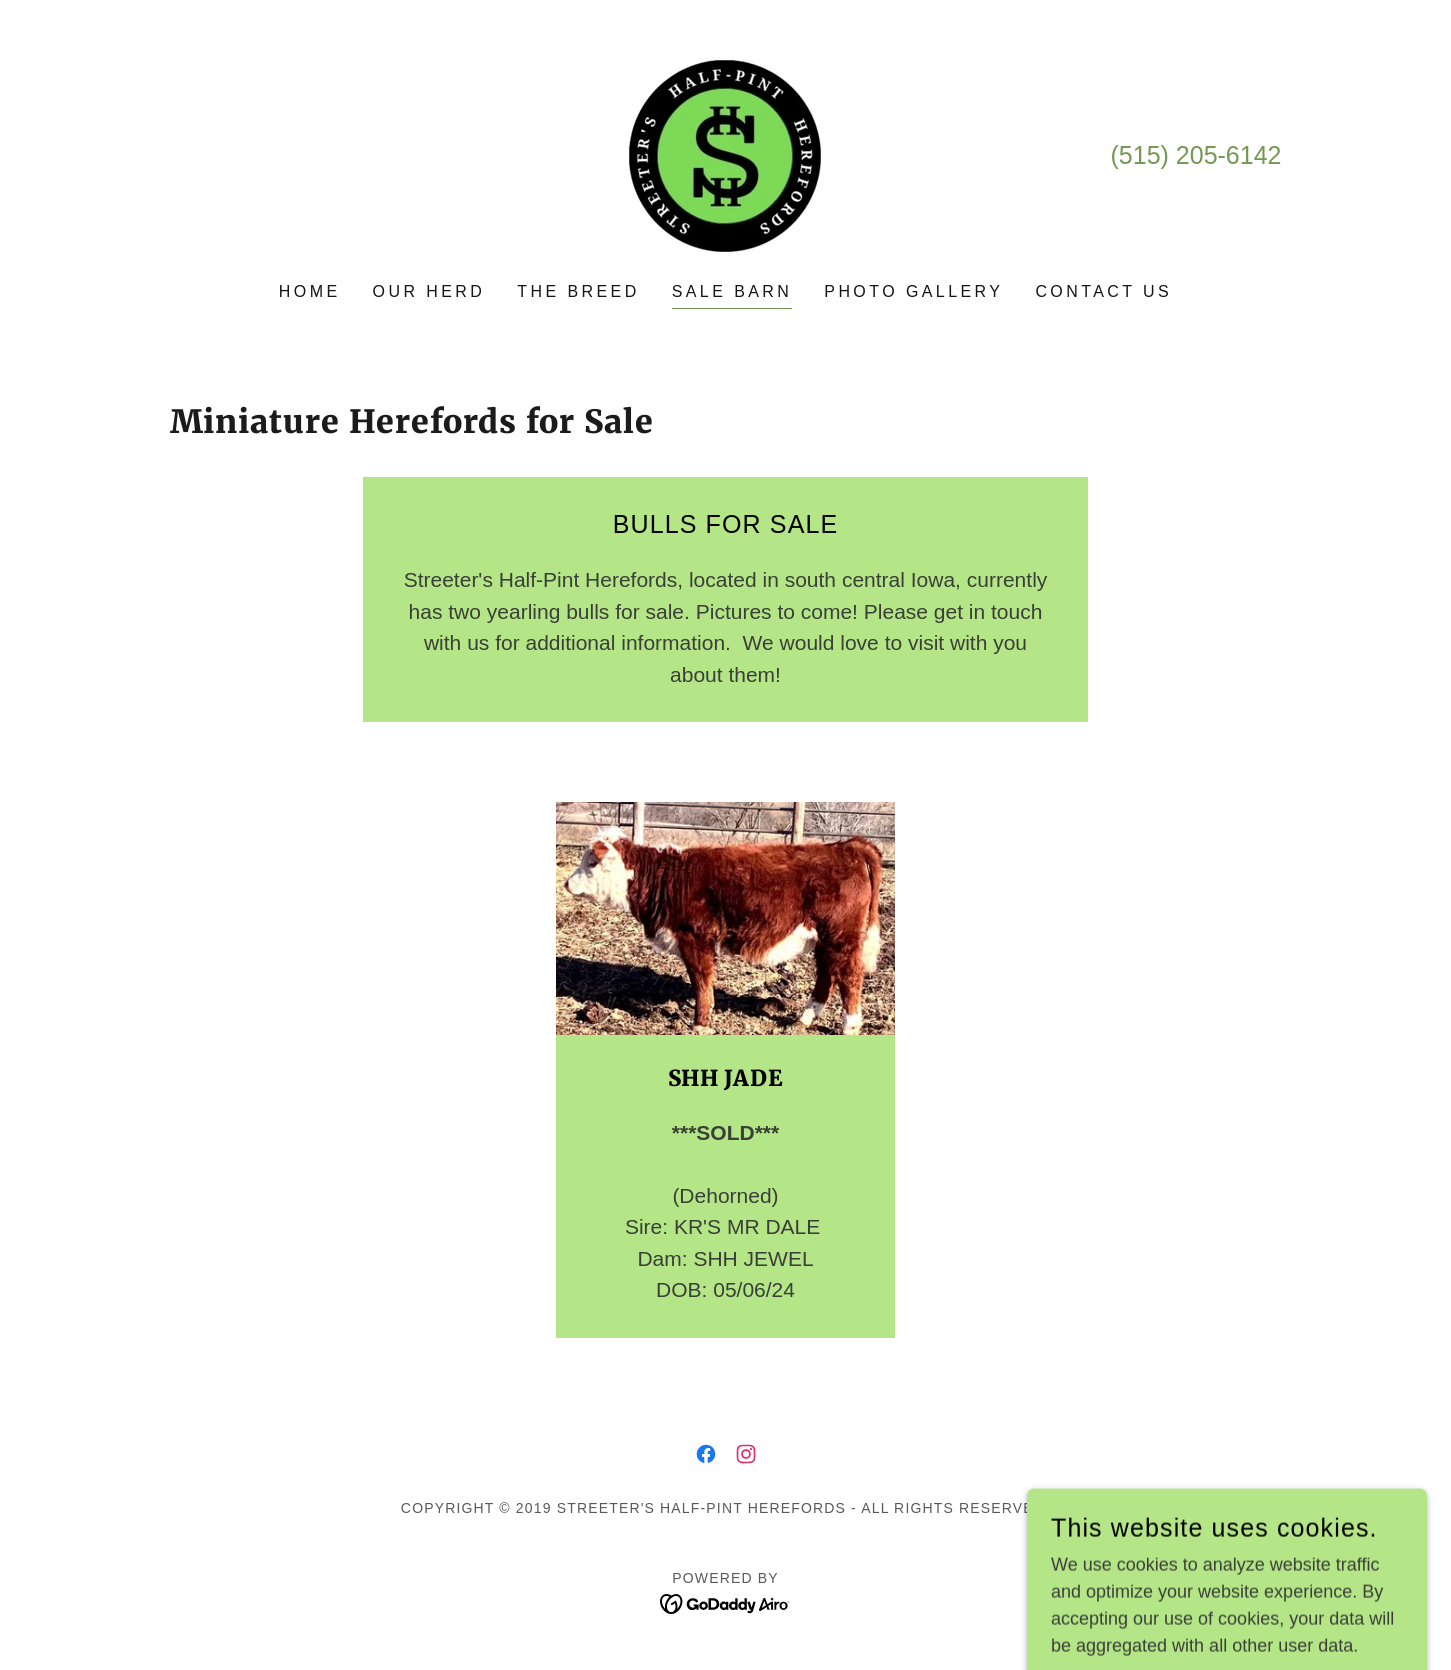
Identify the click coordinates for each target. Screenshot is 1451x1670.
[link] (725, 155)
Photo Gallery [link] (913, 291)
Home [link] (310, 291)
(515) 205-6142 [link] (1196, 155)
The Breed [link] (578, 291)
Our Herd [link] (429, 291)
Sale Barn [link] (732, 291)
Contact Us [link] (1103, 291)
